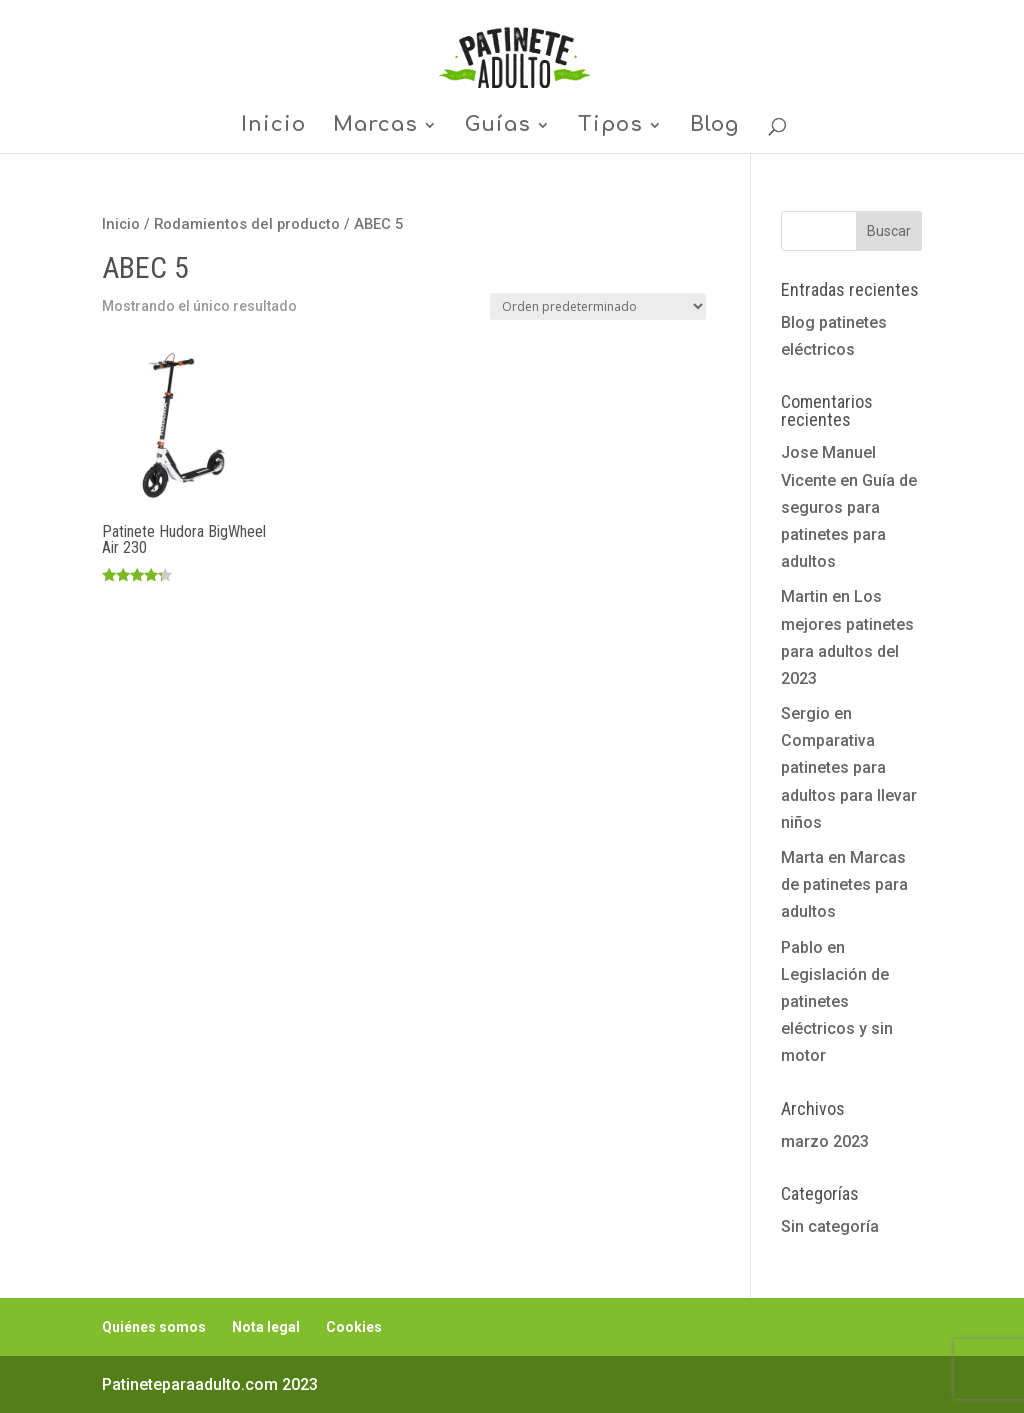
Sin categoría (830, 1226)
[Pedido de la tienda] (598, 306)
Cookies (354, 1327)
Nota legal (266, 1327)
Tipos (610, 127)
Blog (714, 127)
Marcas (375, 127)
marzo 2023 (825, 1141)
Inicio (273, 127)
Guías (498, 127)
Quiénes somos (154, 1327)
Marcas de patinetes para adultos (844, 884)
